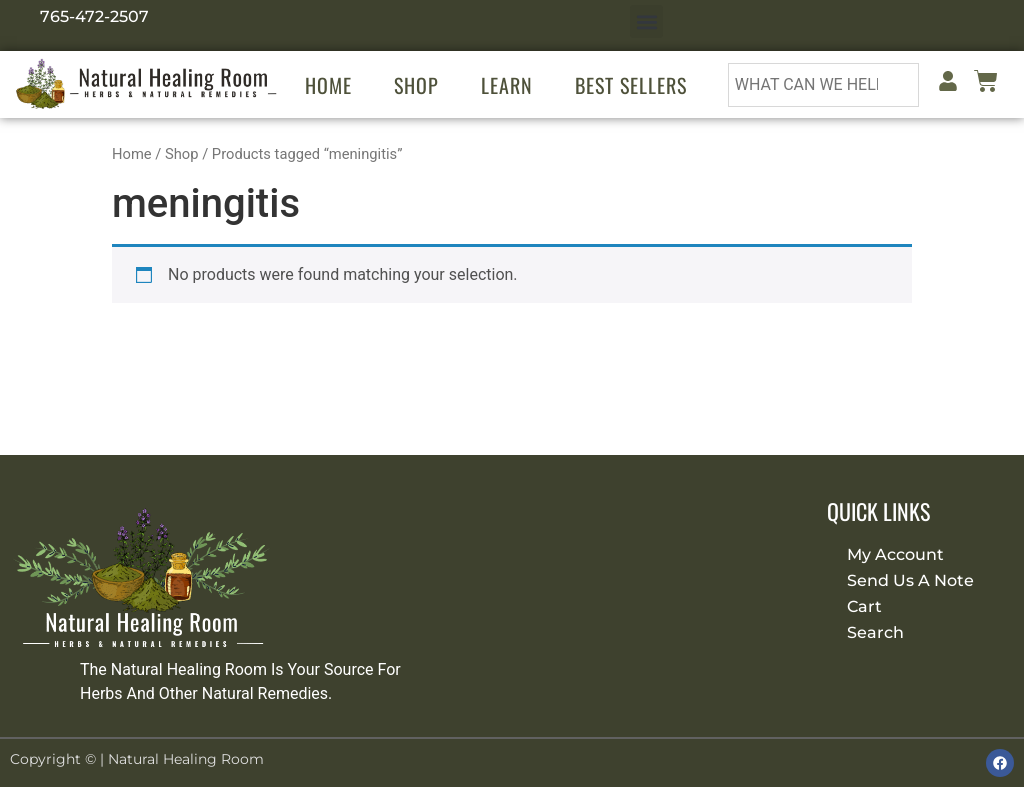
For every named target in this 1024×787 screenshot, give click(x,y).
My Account (895, 554)
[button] (646, 21)
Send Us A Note (910, 580)
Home (328, 85)
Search (875, 632)
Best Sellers (631, 85)
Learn (507, 85)
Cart (864, 606)
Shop (416, 85)
